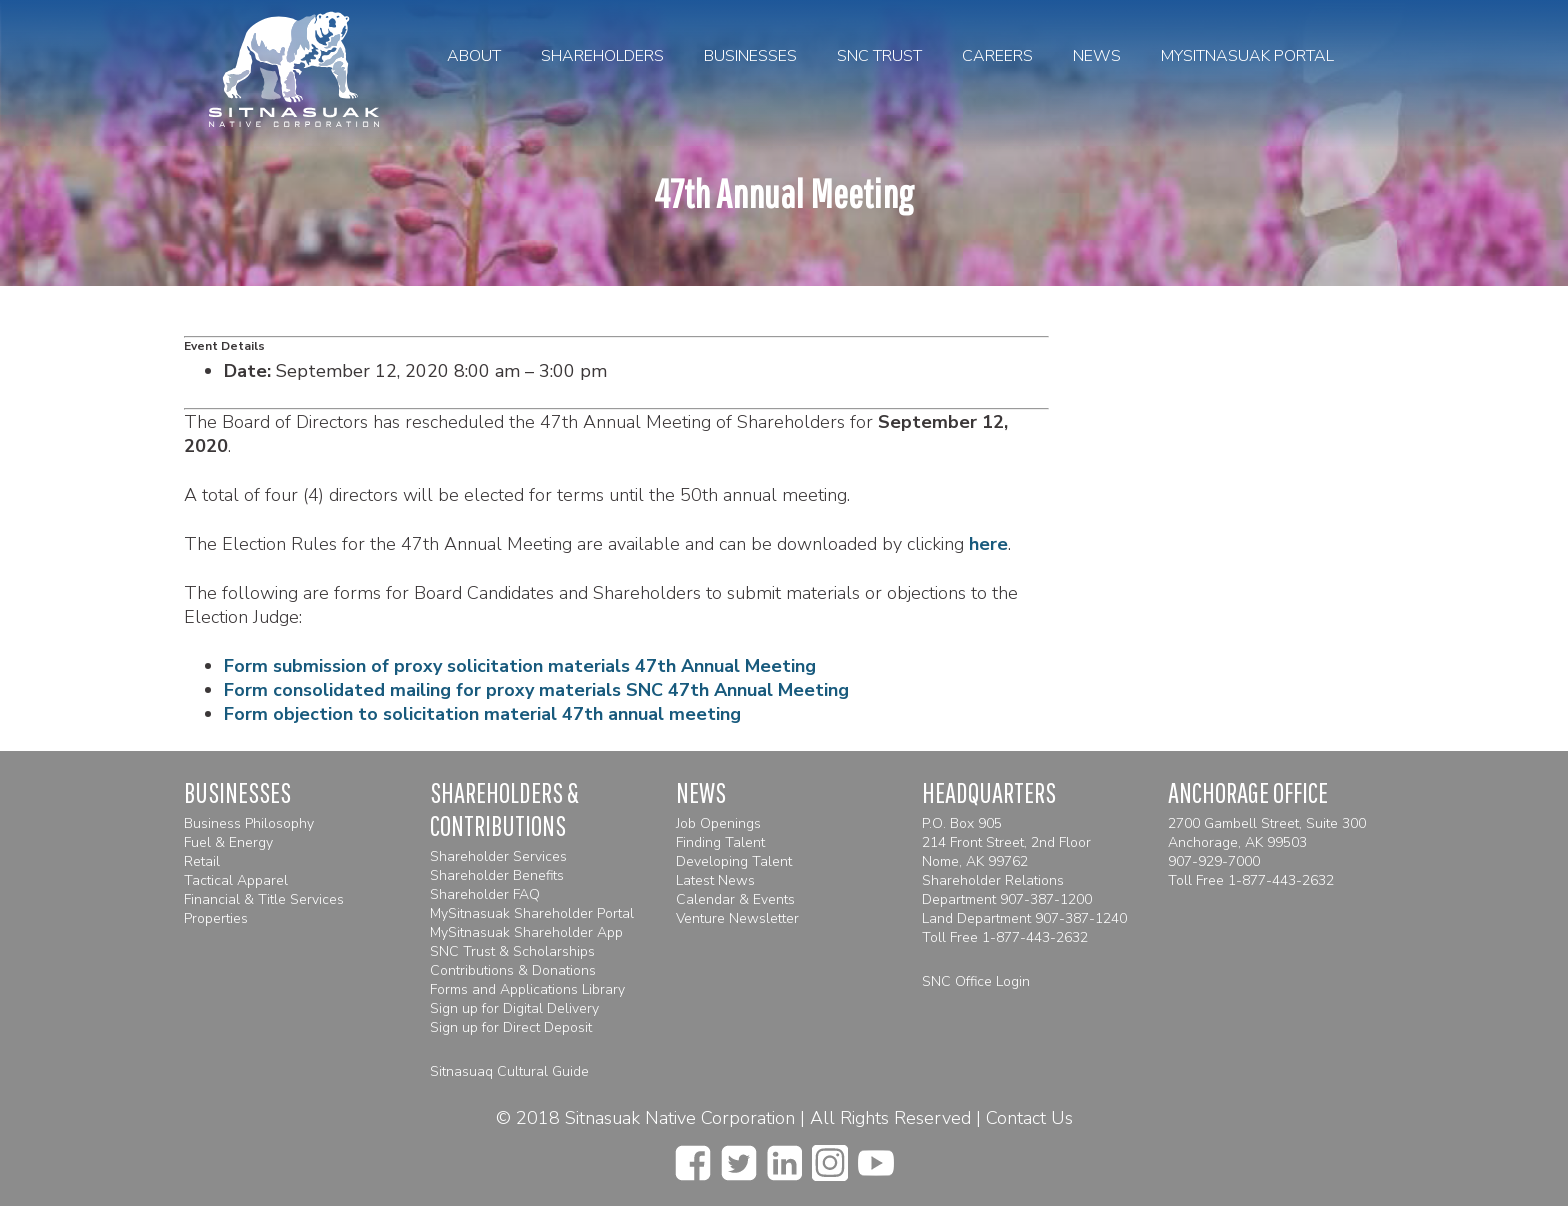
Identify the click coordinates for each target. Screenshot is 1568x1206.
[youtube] (876, 1157)
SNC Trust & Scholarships (512, 951)
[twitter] (739, 1157)
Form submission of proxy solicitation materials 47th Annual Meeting (520, 666)
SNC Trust (879, 56)
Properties (216, 918)
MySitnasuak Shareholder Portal (532, 913)
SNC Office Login (976, 981)
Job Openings (718, 823)
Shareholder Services (498, 856)
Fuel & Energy (228, 842)
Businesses (750, 56)
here (988, 544)
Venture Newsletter (737, 918)
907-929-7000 (1214, 861)
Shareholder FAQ (485, 894)
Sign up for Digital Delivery (514, 1008)
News (1097, 56)
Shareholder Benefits (497, 875)
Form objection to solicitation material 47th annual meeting (482, 714)
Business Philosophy (249, 823)
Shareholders (602, 56)
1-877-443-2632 (1035, 937)
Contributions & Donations (513, 970)
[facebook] (693, 1157)
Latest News (715, 880)
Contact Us (1029, 1118)
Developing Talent (734, 861)
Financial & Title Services (264, 899)
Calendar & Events (735, 899)
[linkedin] (784, 1157)
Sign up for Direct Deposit (511, 1027)
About (474, 56)
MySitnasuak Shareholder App (526, 932)
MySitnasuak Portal (1247, 56)
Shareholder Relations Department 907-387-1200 (1007, 890)
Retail (202, 861)
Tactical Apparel (236, 880)
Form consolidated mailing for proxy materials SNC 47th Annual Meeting (536, 690)
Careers (997, 56)
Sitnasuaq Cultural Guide (509, 1071)
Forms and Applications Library (527, 989)
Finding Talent (720, 842)
